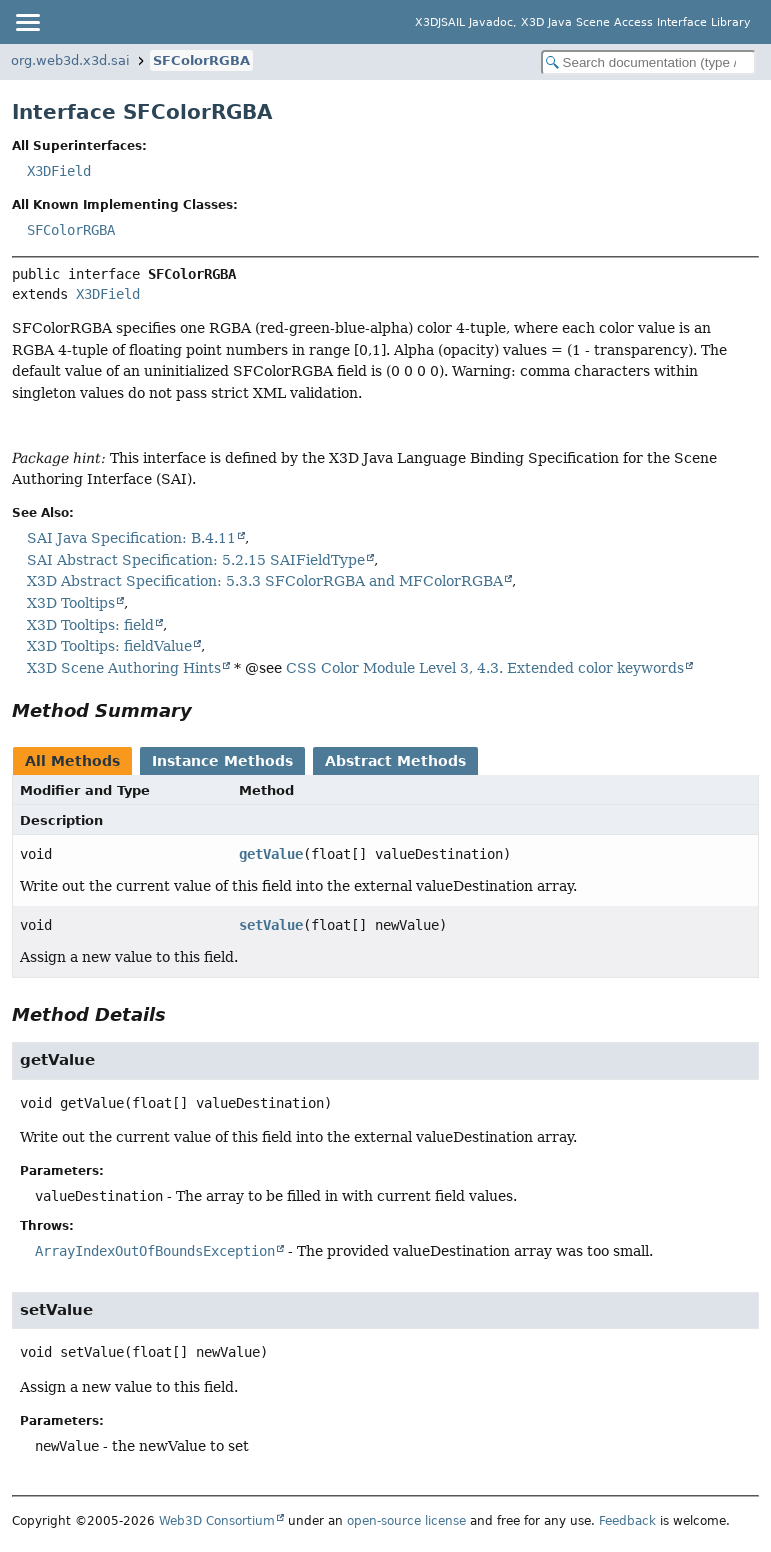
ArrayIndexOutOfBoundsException (155, 1251)
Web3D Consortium (217, 1521)
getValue (271, 854)
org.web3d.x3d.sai (70, 60)
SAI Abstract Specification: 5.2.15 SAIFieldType (196, 560)
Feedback (627, 1521)
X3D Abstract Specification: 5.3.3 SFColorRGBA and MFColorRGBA (265, 581)
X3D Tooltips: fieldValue (109, 646)
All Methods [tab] (72, 761)
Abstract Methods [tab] (395, 761)
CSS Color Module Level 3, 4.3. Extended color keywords (485, 668)
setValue (271, 925)
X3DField (59, 171)
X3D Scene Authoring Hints (124, 668)
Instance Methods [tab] (222, 761)
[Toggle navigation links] (27, 22)
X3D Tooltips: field (90, 625)
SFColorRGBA (201, 60)
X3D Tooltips (71, 603)
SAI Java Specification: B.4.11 (131, 538)
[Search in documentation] (648, 62)
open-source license (406, 1521)
